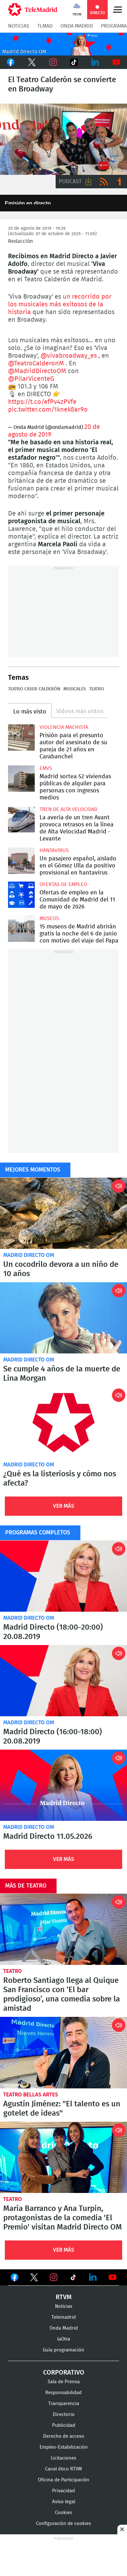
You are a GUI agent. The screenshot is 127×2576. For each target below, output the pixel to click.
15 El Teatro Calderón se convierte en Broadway (63, 139)
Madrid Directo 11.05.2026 (63, 1785)
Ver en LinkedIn (92, 2277)
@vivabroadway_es (69, 356)
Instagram (53, 62)
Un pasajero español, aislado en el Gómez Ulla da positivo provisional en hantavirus (21, 861)
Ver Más (63, 1505)
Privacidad (63, 2490)
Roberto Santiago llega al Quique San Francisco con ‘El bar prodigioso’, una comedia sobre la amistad (63, 1929)
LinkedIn (95, 62)
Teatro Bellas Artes (30, 2094)
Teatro (96, 689)
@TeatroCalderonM (36, 363)
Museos (49, 918)
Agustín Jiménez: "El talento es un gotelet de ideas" (63, 2052)
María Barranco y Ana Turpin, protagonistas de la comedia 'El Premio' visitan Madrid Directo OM (63, 2157)
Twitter (31, 62)
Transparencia (63, 2403)
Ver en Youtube (112, 2277)
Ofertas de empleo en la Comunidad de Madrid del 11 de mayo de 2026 (21, 895)
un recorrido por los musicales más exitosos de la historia (60, 304)
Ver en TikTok (73, 2278)
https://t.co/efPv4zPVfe (42, 402)
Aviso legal (63, 2501)
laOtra (63, 2339)
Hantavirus (54, 850)
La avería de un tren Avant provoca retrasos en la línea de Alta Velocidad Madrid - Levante (21, 819)
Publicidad (63, 2425)
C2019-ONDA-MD (63, 44)
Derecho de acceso (63, 2436)
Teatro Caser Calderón (34, 689)
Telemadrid (63, 2317)
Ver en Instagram (53, 2277)
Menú (117, 9)
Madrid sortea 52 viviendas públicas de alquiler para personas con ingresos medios (21, 778)
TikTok (74, 62)
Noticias (18, 26)
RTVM (64, 2297)
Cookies (63, 2512)
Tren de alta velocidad (68, 809)
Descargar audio (88, 181)
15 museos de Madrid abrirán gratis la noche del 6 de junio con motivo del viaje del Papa (21, 929)
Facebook (10, 62)
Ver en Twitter (34, 2278)
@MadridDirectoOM (37, 371)
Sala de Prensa (64, 2381)
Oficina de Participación (63, 2480)
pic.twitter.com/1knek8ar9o (48, 409)
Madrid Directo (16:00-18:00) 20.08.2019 (63, 1680)
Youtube (116, 62)
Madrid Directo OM (28, 1255)
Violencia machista (64, 727)
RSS (104, 181)
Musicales (74, 689)
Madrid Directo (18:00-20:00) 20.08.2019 (63, 1575)
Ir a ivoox (119, 181)
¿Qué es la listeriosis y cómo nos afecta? (63, 1422)
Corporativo (63, 2372)
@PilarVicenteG (31, 379)
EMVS (46, 768)
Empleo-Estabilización (64, 2447)
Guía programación (63, 2350)
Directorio (64, 2414)
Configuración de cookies (63, 2523)
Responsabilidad (63, 2392)
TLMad (44, 26)
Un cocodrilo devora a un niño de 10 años (63, 1213)
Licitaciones (63, 2458)
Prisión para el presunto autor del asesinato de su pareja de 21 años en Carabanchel (21, 737)
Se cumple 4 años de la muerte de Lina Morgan (63, 1317)
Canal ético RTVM (63, 2469)
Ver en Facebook (14, 2278)
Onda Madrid (76, 26)
